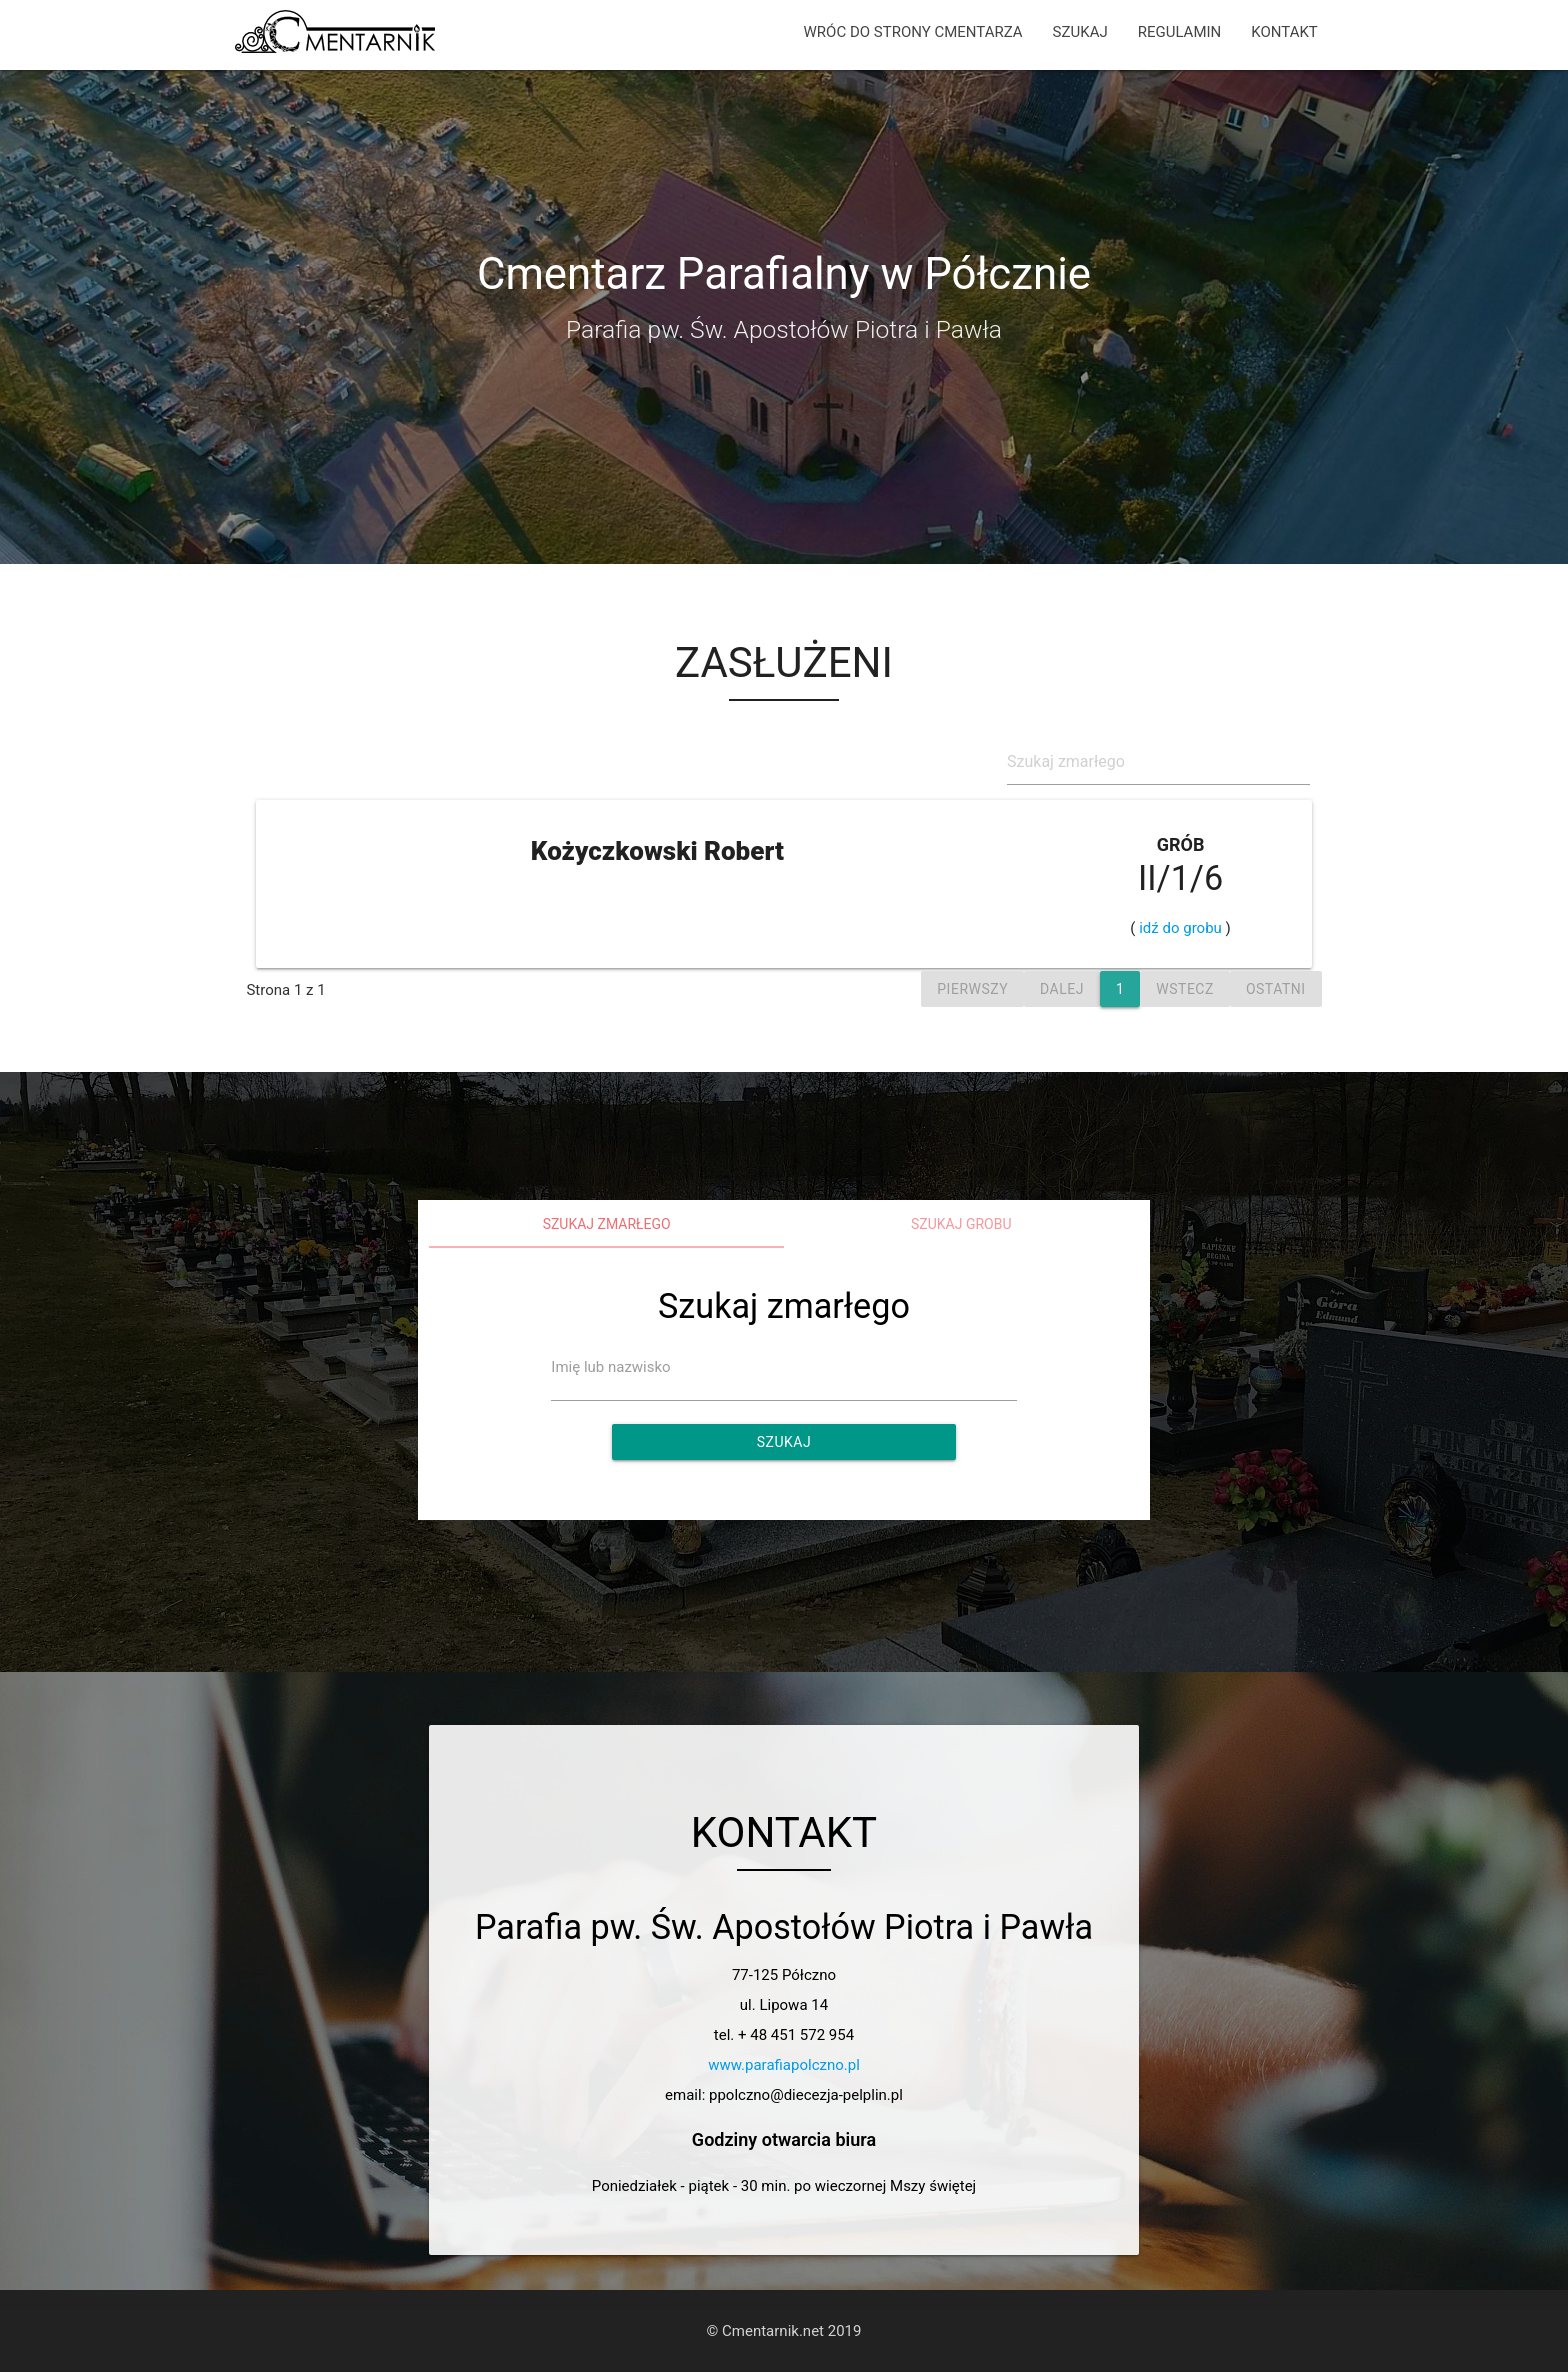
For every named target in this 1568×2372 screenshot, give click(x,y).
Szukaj (784, 1442)
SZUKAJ (1080, 32)
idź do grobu (1181, 928)
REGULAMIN (1180, 32)
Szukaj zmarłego (607, 1224)
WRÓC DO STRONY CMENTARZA (913, 32)
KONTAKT (1284, 32)
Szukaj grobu (961, 1224)
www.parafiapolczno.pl (784, 2065)
